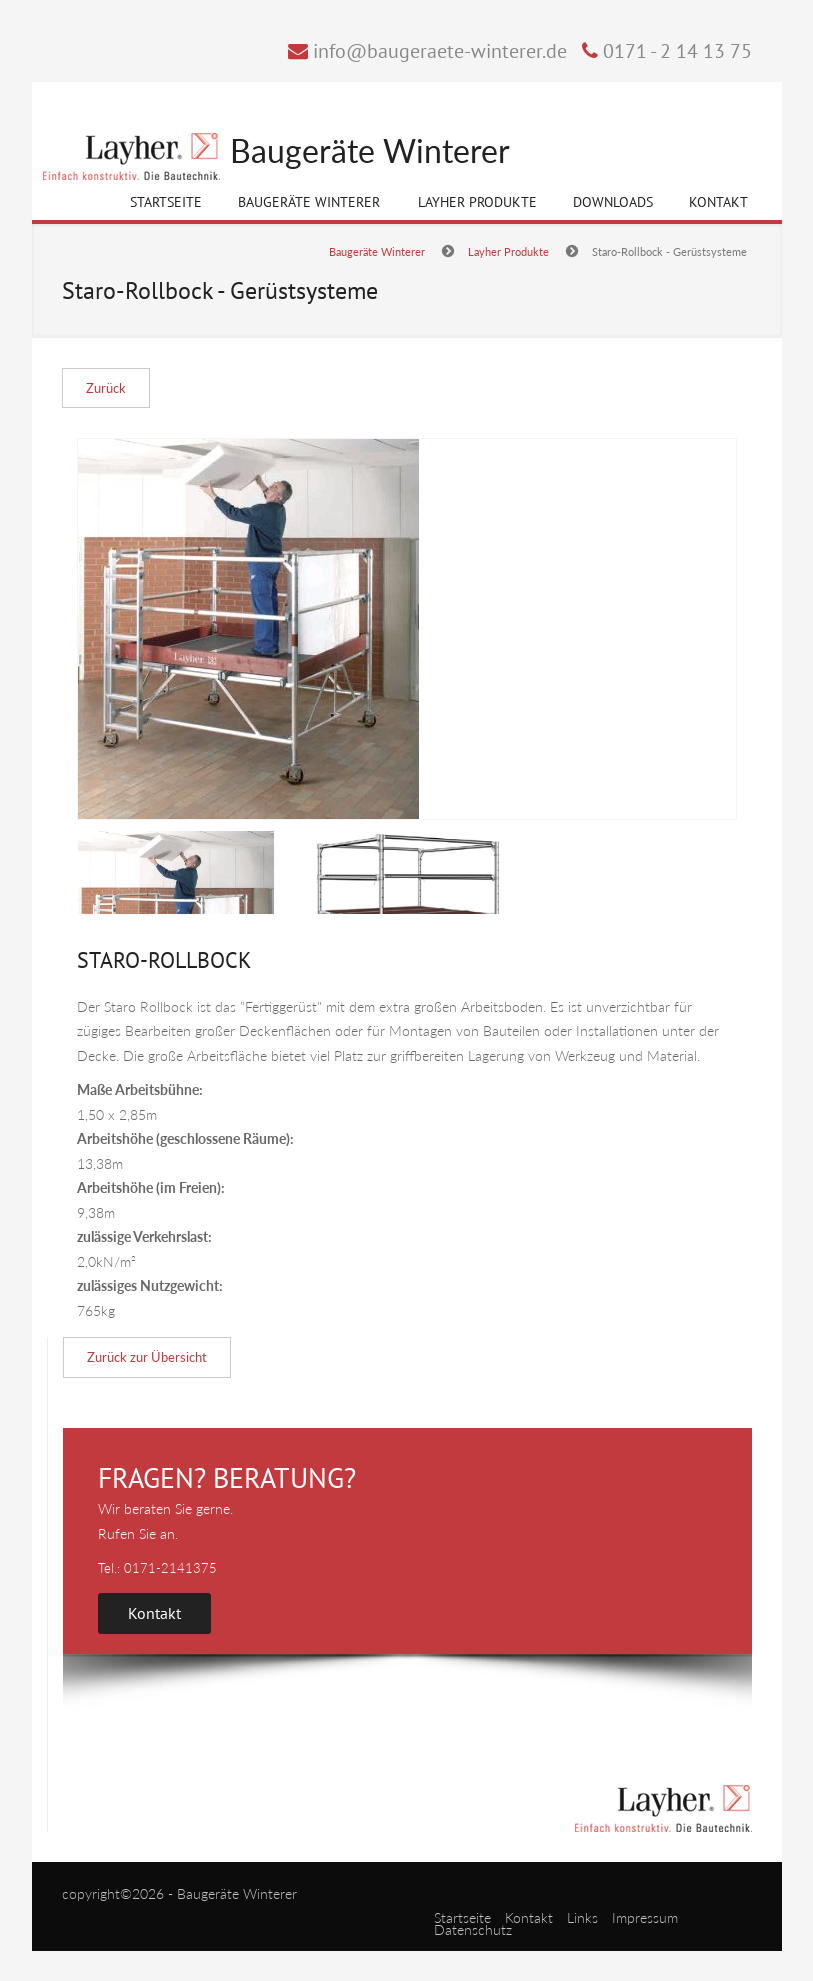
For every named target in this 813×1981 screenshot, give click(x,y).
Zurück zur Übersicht (147, 1357)
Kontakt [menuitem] (529, 1917)
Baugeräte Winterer (370, 151)
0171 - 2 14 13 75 (677, 51)
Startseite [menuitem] (462, 1917)
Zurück (106, 388)
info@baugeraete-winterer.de (440, 51)
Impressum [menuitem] (645, 1917)
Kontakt (718, 202)
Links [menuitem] (582, 1917)
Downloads (613, 202)
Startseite (166, 202)
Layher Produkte (477, 206)
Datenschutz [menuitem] (473, 1929)
